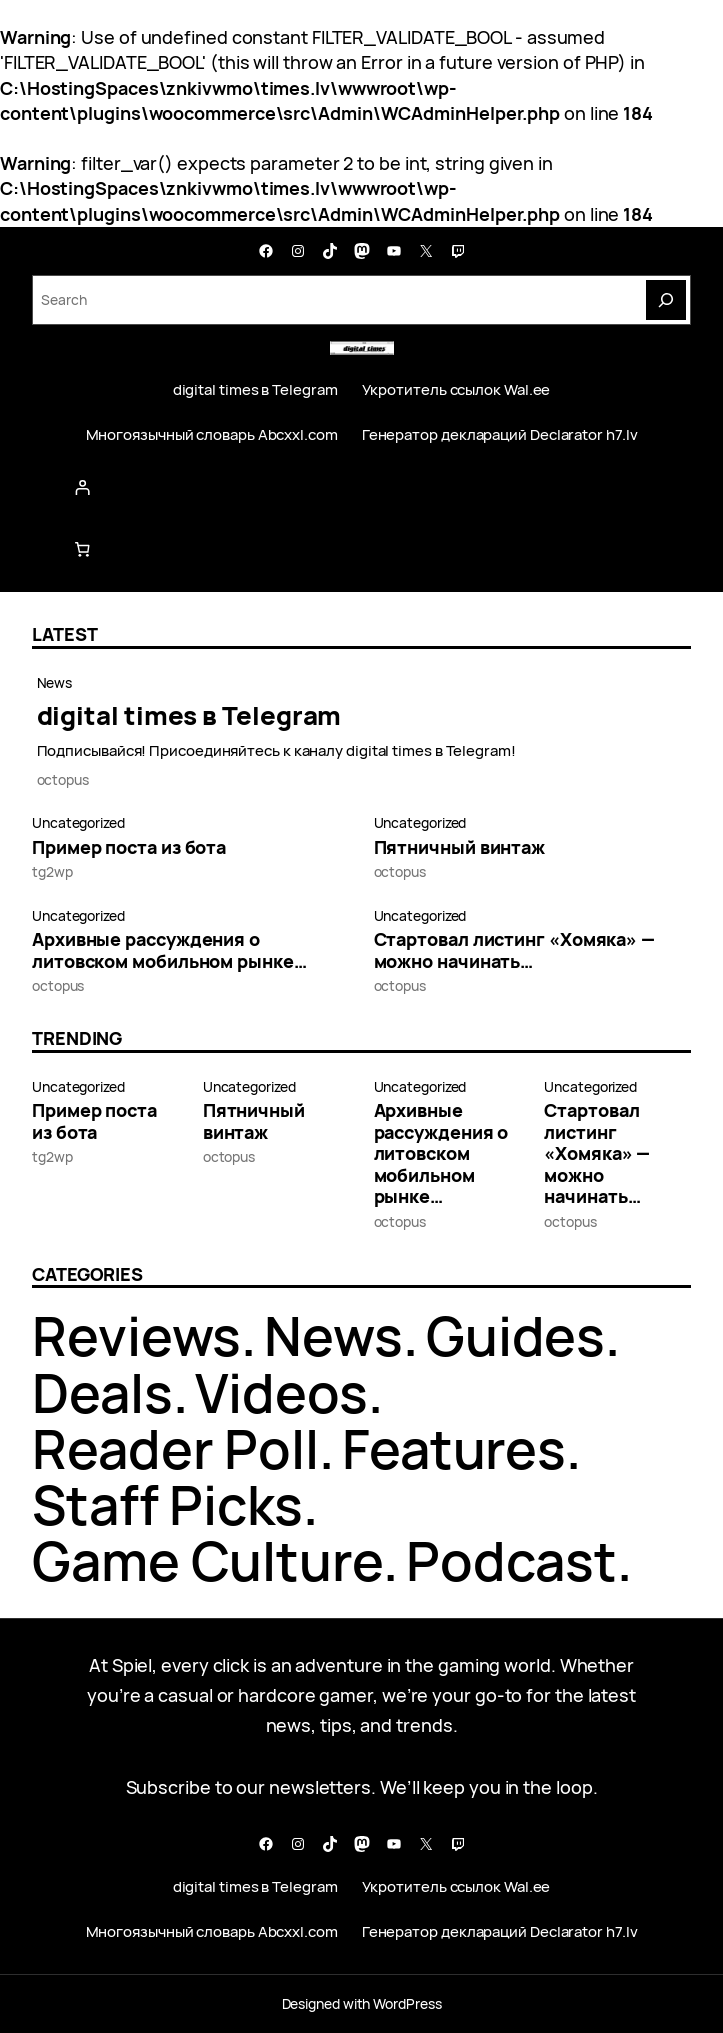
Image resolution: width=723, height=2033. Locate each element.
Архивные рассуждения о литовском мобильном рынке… (169, 950)
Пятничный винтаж (460, 848)
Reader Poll (175, 1448)
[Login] (361, 487)
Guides (515, 1335)
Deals (102, 1392)
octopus (63, 779)
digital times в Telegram (189, 715)
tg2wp (52, 871)
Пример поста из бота (129, 848)
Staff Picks (167, 1504)
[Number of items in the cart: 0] (82, 548)
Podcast (511, 1560)
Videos (281, 1392)
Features (454, 1448)
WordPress (407, 2003)
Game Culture (207, 1560)
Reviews (136, 1335)
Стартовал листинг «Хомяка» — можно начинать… (514, 950)
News (55, 682)
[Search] (666, 300)
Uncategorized (78, 822)
